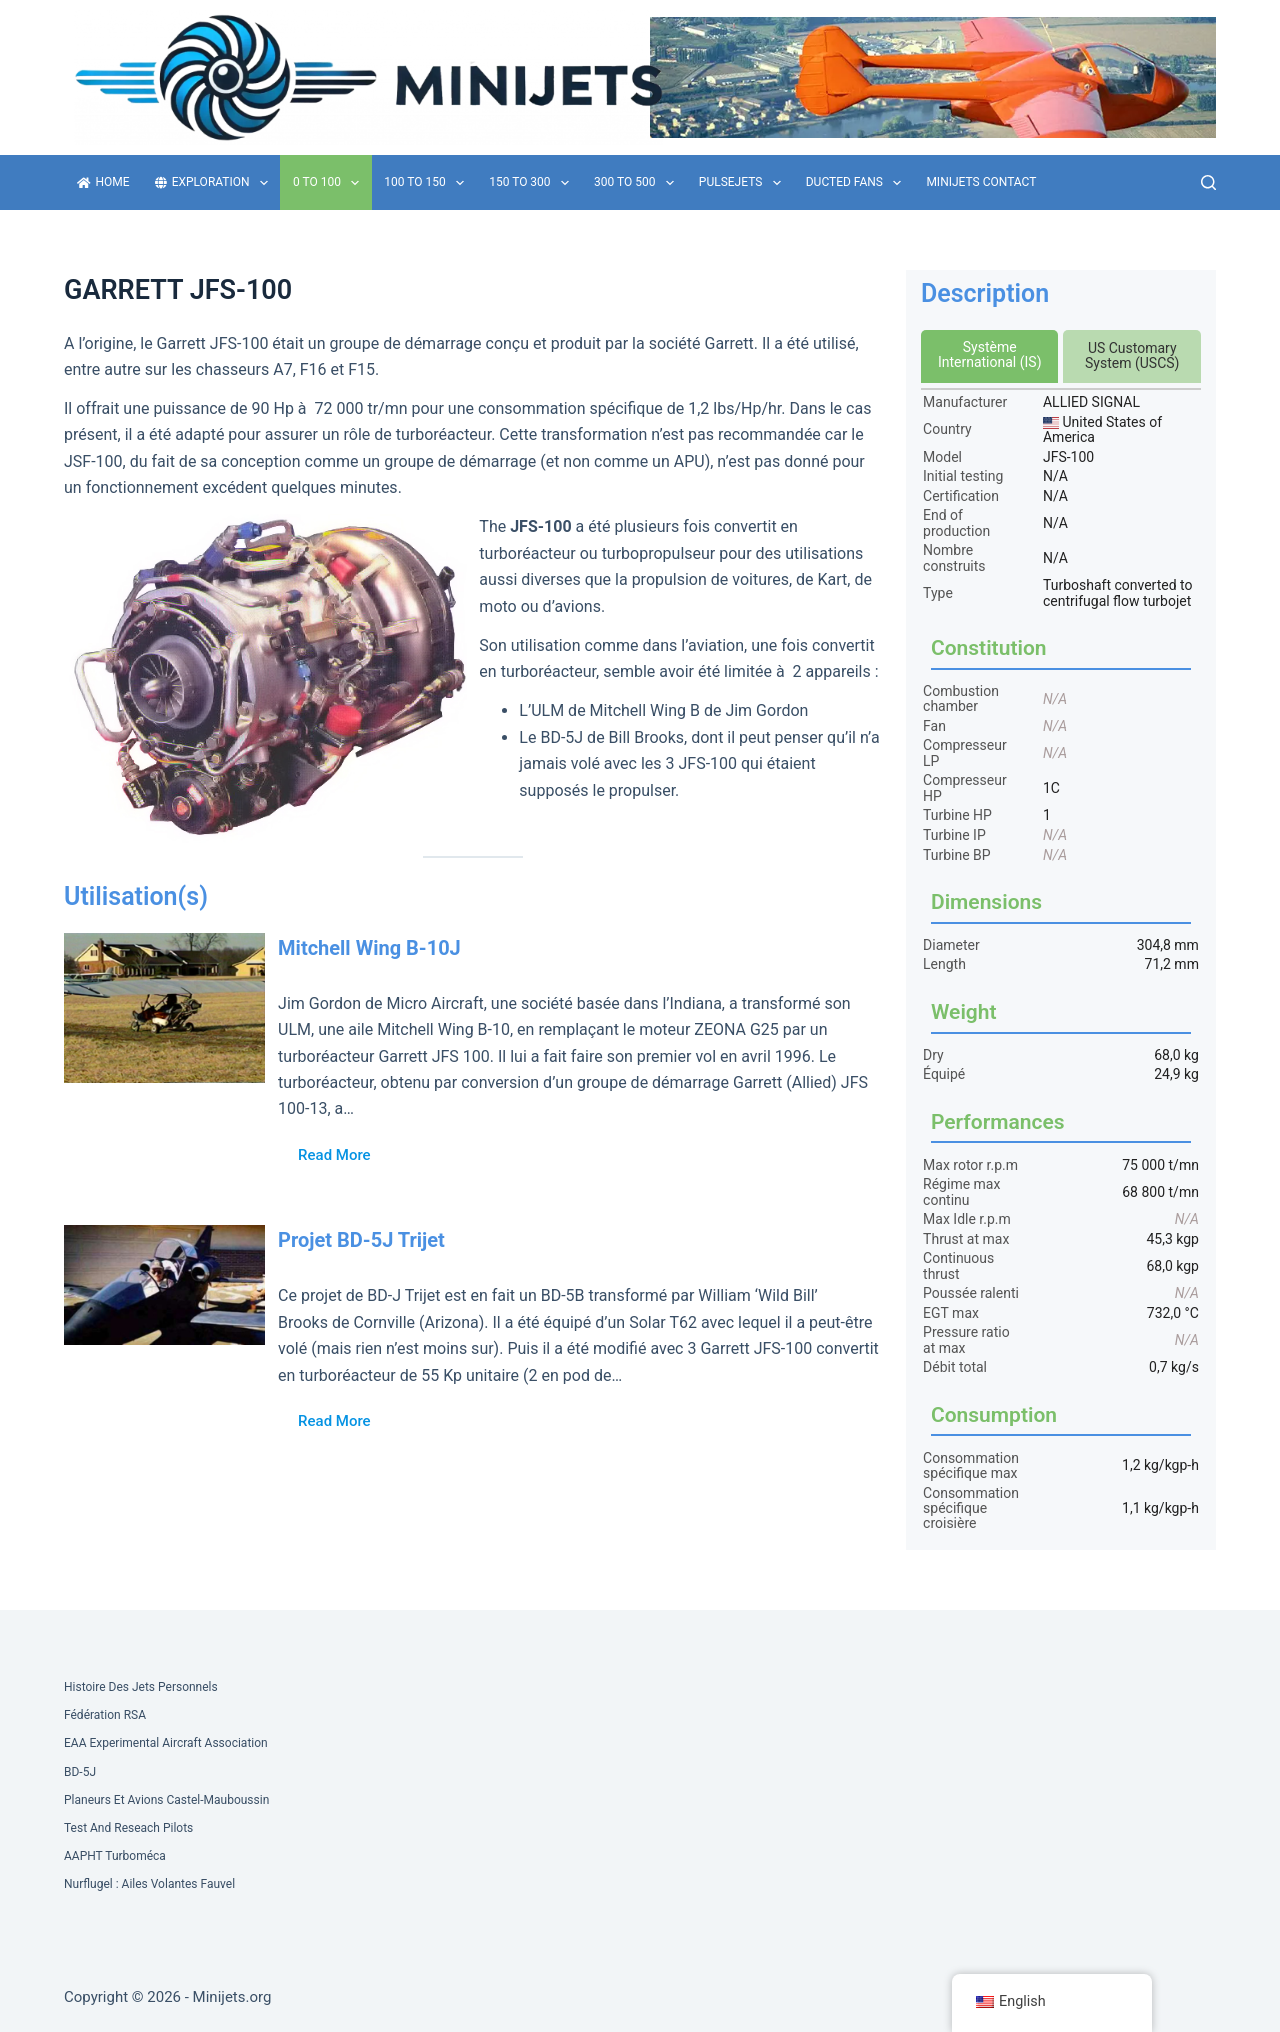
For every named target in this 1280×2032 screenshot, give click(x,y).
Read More (334, 1155)
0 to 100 (330, 183)
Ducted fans (858, 183)
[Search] (1208, 182)
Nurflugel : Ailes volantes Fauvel (149, 1884)
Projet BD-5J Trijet (361, 1240)
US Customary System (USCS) (1132, 355)
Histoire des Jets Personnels (141, 1687)
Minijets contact (981, 182)
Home (103, 182)
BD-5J (80, 1772)
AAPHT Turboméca (115, 1856)
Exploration (215, 183)
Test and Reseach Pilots (128, 1828)
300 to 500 (638, 183)
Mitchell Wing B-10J (369, 948)
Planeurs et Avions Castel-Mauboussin (166, 1800)
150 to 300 (533, 183)
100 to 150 (428, 183)
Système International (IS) (990, 354)
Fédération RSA (105, 1715)
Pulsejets (744, 183)
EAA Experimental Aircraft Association (166, 1743)
